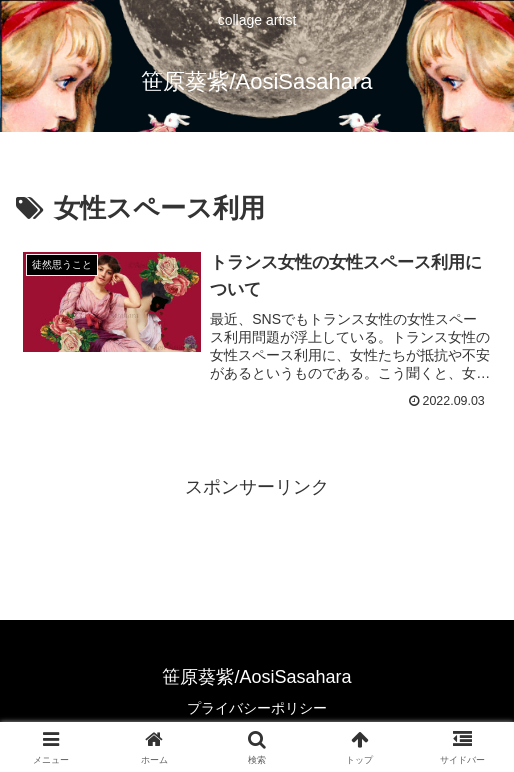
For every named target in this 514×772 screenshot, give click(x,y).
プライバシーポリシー (257, 708)
